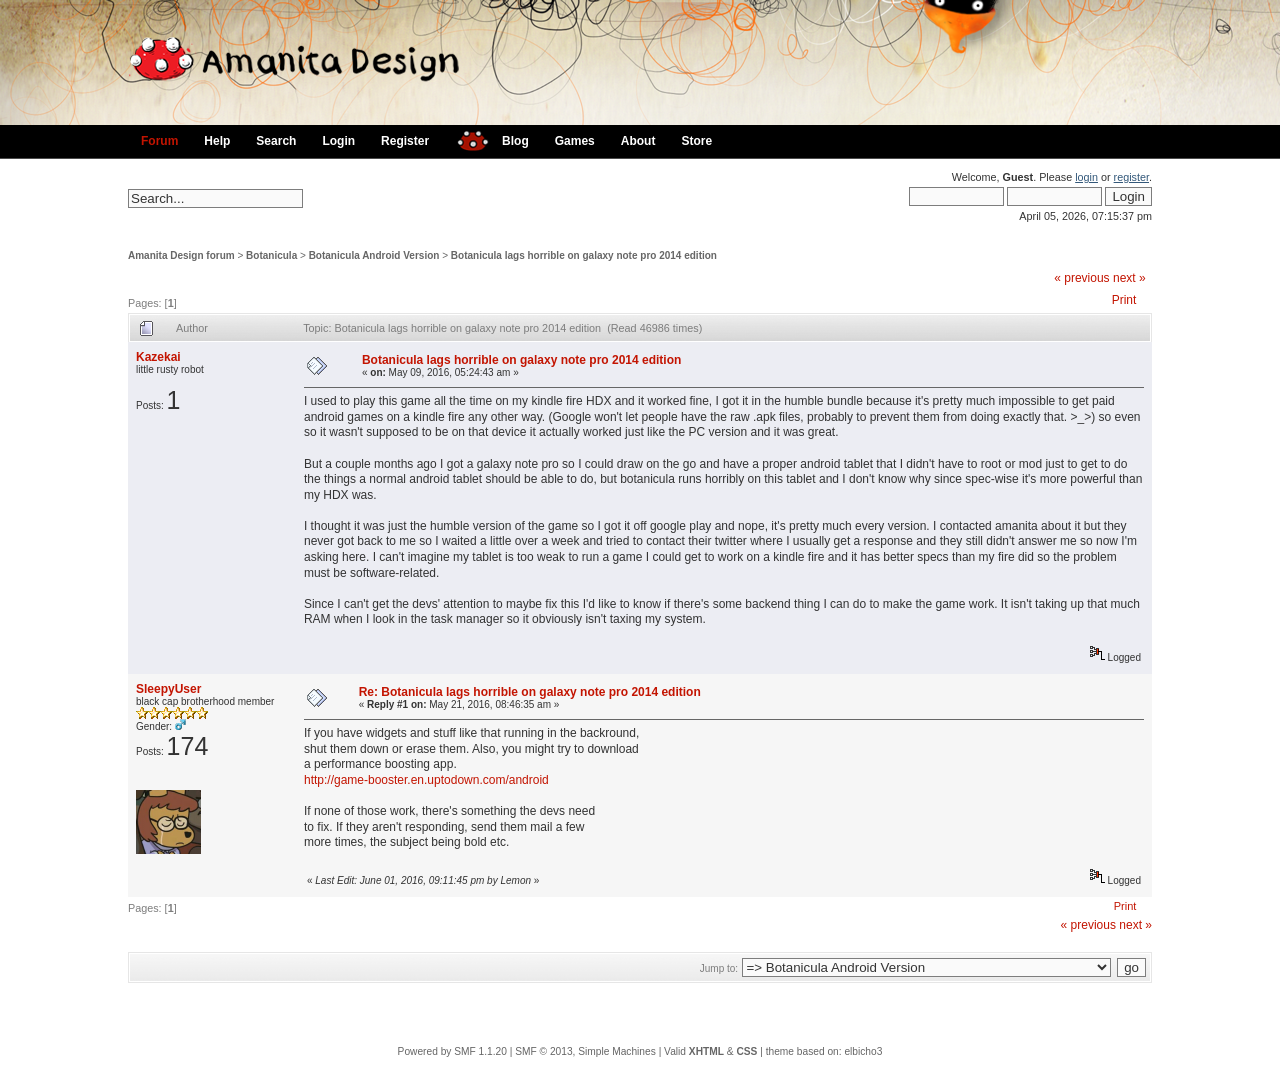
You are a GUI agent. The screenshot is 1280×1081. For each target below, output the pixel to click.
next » (1129, 278)
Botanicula (271, 255)
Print (1124, 300)
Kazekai (158, 357)
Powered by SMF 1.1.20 (452, 1051)
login (1086, 177)
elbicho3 (863, 1051)
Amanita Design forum (181, 255)
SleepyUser (168, 689)
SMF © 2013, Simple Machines (585, 1051)
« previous (1081, 278)
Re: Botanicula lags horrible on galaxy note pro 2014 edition (530, 692)
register (1131, 177)
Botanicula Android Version (374, 255)
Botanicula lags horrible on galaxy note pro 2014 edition (584, 255)
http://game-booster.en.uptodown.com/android (426, 780)
